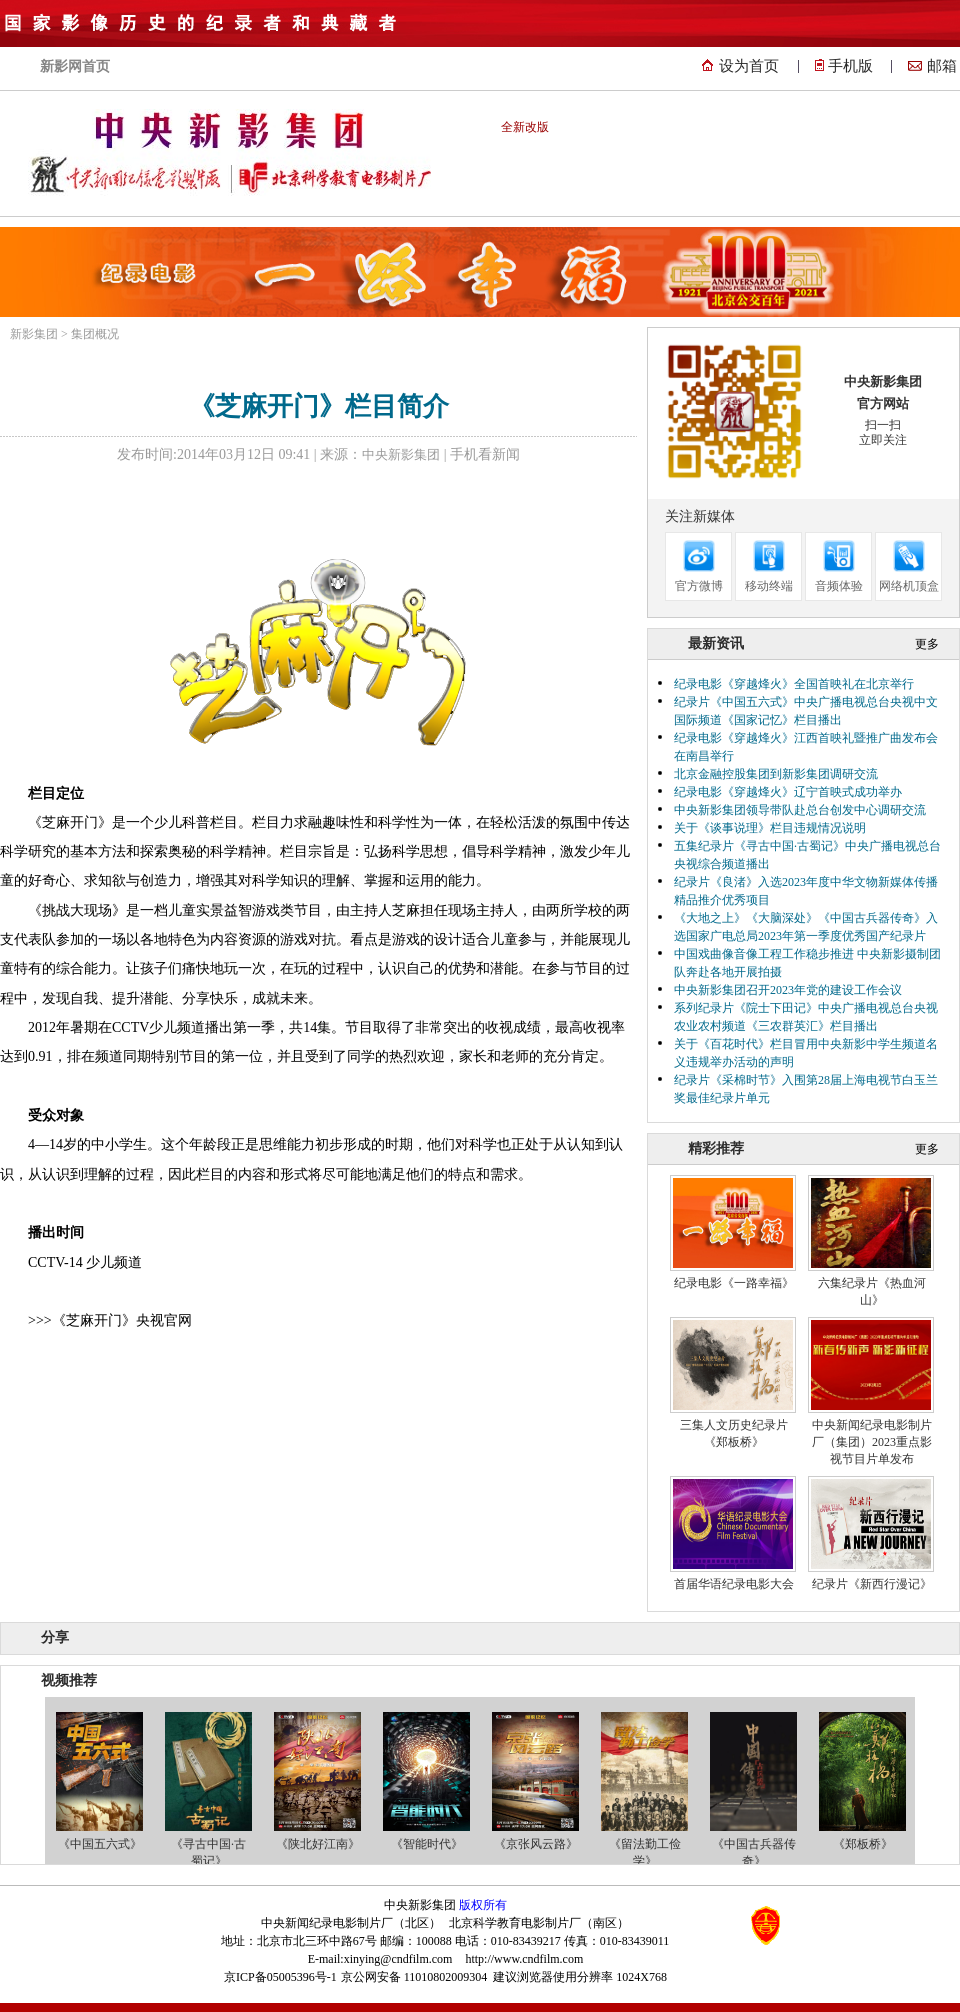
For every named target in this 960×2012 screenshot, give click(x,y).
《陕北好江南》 (318, 1844)
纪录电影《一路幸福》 (734, 1283)
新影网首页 (75, 66)
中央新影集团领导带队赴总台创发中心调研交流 (800, 810)
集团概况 (95, 334)
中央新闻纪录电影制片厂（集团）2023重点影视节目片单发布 (872, 1442)
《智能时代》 (427, 1844)
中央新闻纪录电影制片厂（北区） (351, 1923)
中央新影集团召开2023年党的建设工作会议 (788, 990)
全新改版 (525, 127)
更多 (927, 644)
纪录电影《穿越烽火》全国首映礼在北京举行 (794, 684)
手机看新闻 (485, 454)
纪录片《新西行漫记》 (872, 1584)
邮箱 (942, 66)
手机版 (850, 66)
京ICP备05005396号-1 (280, 1977)
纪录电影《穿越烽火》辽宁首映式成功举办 (788, 792)
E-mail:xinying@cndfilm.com (380, 1959)
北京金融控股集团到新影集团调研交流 (776, 774)
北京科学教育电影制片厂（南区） (539, 1923)
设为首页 (749, 66)
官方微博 (699, 586)
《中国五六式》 (100, 1844)
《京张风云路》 (536, 1844)
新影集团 (34, 334)
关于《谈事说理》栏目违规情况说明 (770, 828)
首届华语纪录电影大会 (734, 1584)
